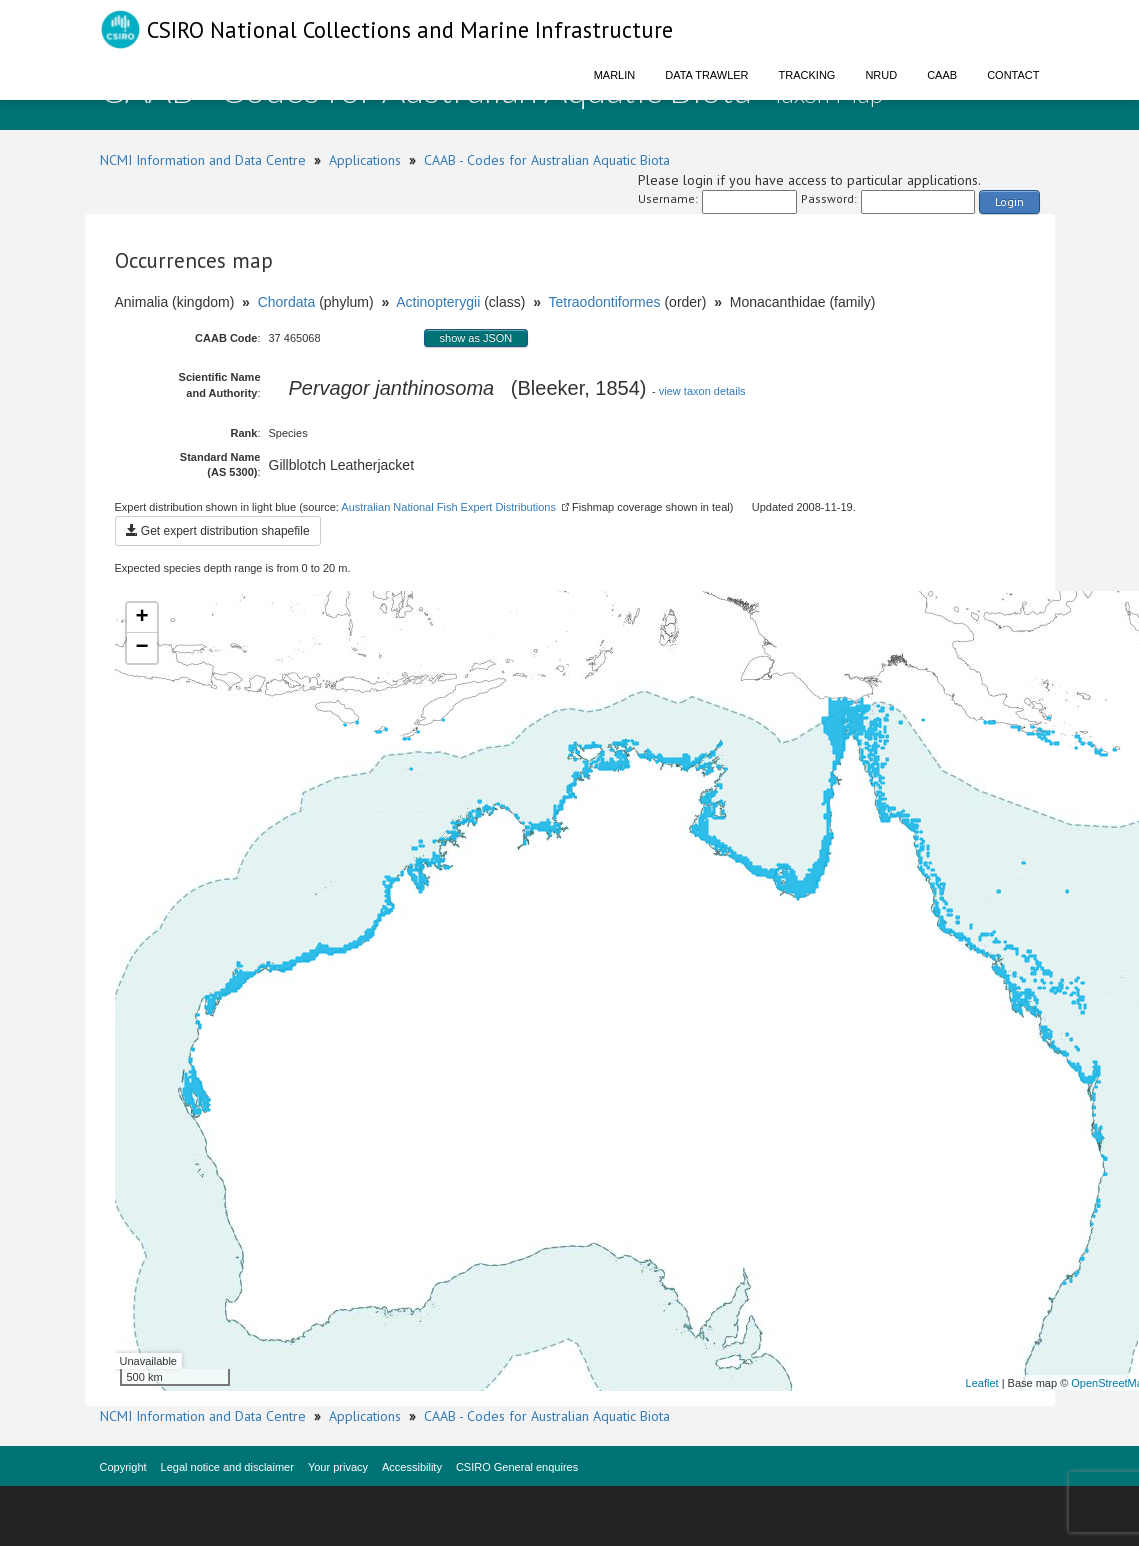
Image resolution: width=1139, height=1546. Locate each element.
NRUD (881, 75)
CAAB (942, 75)
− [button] (141, 648)
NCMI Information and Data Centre (203, 160)
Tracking (807, 75)
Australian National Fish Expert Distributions (448, 507)
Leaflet (982, 1383)
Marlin (615, 75)
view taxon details (702, 391)
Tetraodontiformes (604, 302)
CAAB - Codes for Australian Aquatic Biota (547, 160)
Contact (1013, 75)
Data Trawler (706, 75)
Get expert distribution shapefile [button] (218, 531)
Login (1009, 201)
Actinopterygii (438, 302)
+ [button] (141, 618)
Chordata (287, 302)
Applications (365, 160)
